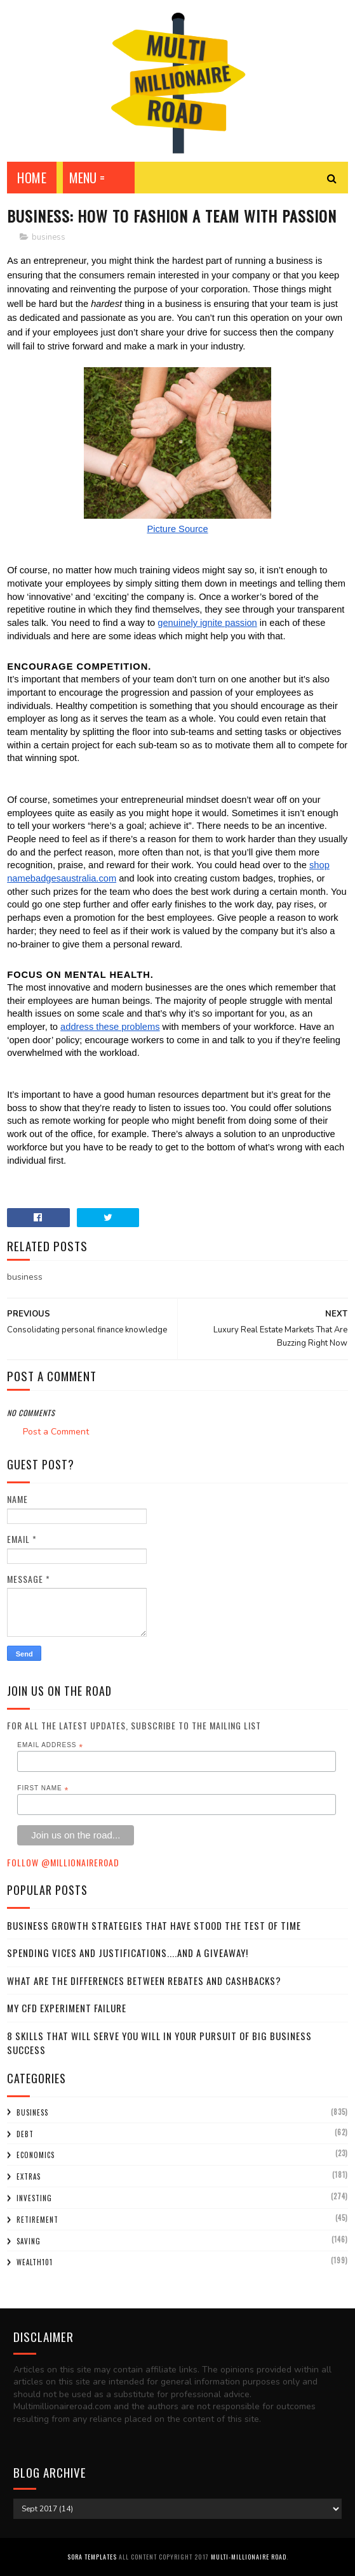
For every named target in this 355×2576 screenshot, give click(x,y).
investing (34, 2198)
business (48, 237)
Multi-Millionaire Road (248, 2556)
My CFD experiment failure (66, 2008)
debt (25, 2134)
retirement (37, 2220)
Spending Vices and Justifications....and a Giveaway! (127, 1953)
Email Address (50, 1745)
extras (29, 2176)
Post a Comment (56, 1432)
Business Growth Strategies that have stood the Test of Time (154, 1925)
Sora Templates (92, 2556)
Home (31, 177)
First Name (43, 1788)
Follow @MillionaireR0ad (63, 1862)
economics (36, 2155)
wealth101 (35, 2262)
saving (29, 2241)
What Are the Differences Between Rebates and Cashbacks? (144, 1980)
